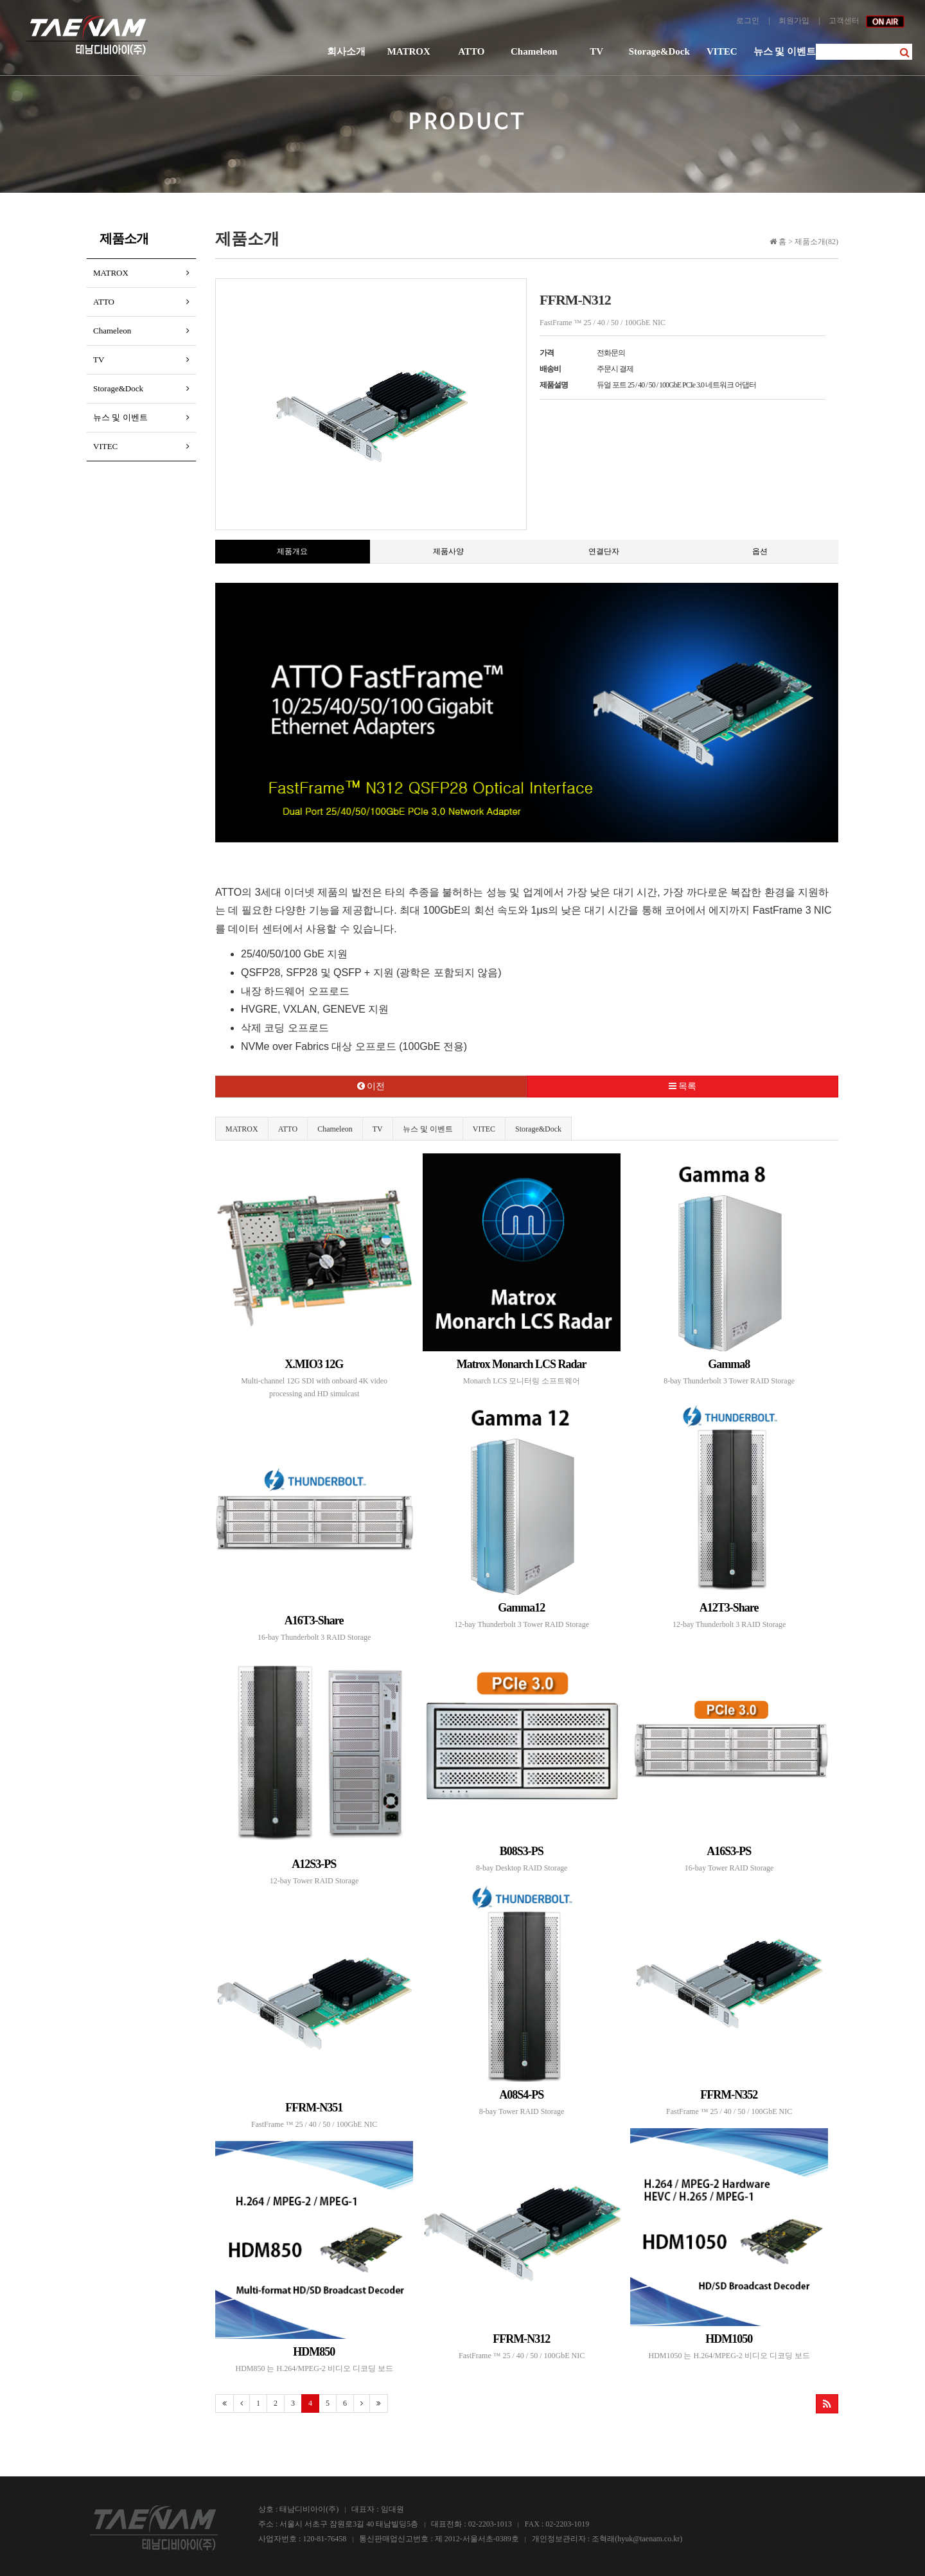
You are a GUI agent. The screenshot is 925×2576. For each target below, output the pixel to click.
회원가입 (794, 20)
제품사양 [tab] (448, 551)
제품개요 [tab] (292, 551)
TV (596, 51)
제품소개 (124, 238)
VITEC (722, 51)
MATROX (408, 51)
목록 (683, 1086)
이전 (371, 1086)
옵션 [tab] (760, 551)
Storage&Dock (659, 51)
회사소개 (346, 51)
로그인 (747, 20)
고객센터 (844, 20)
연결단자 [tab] (603, 551)
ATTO (471, 51)
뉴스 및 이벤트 (784, 51)
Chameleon (534, 51)
